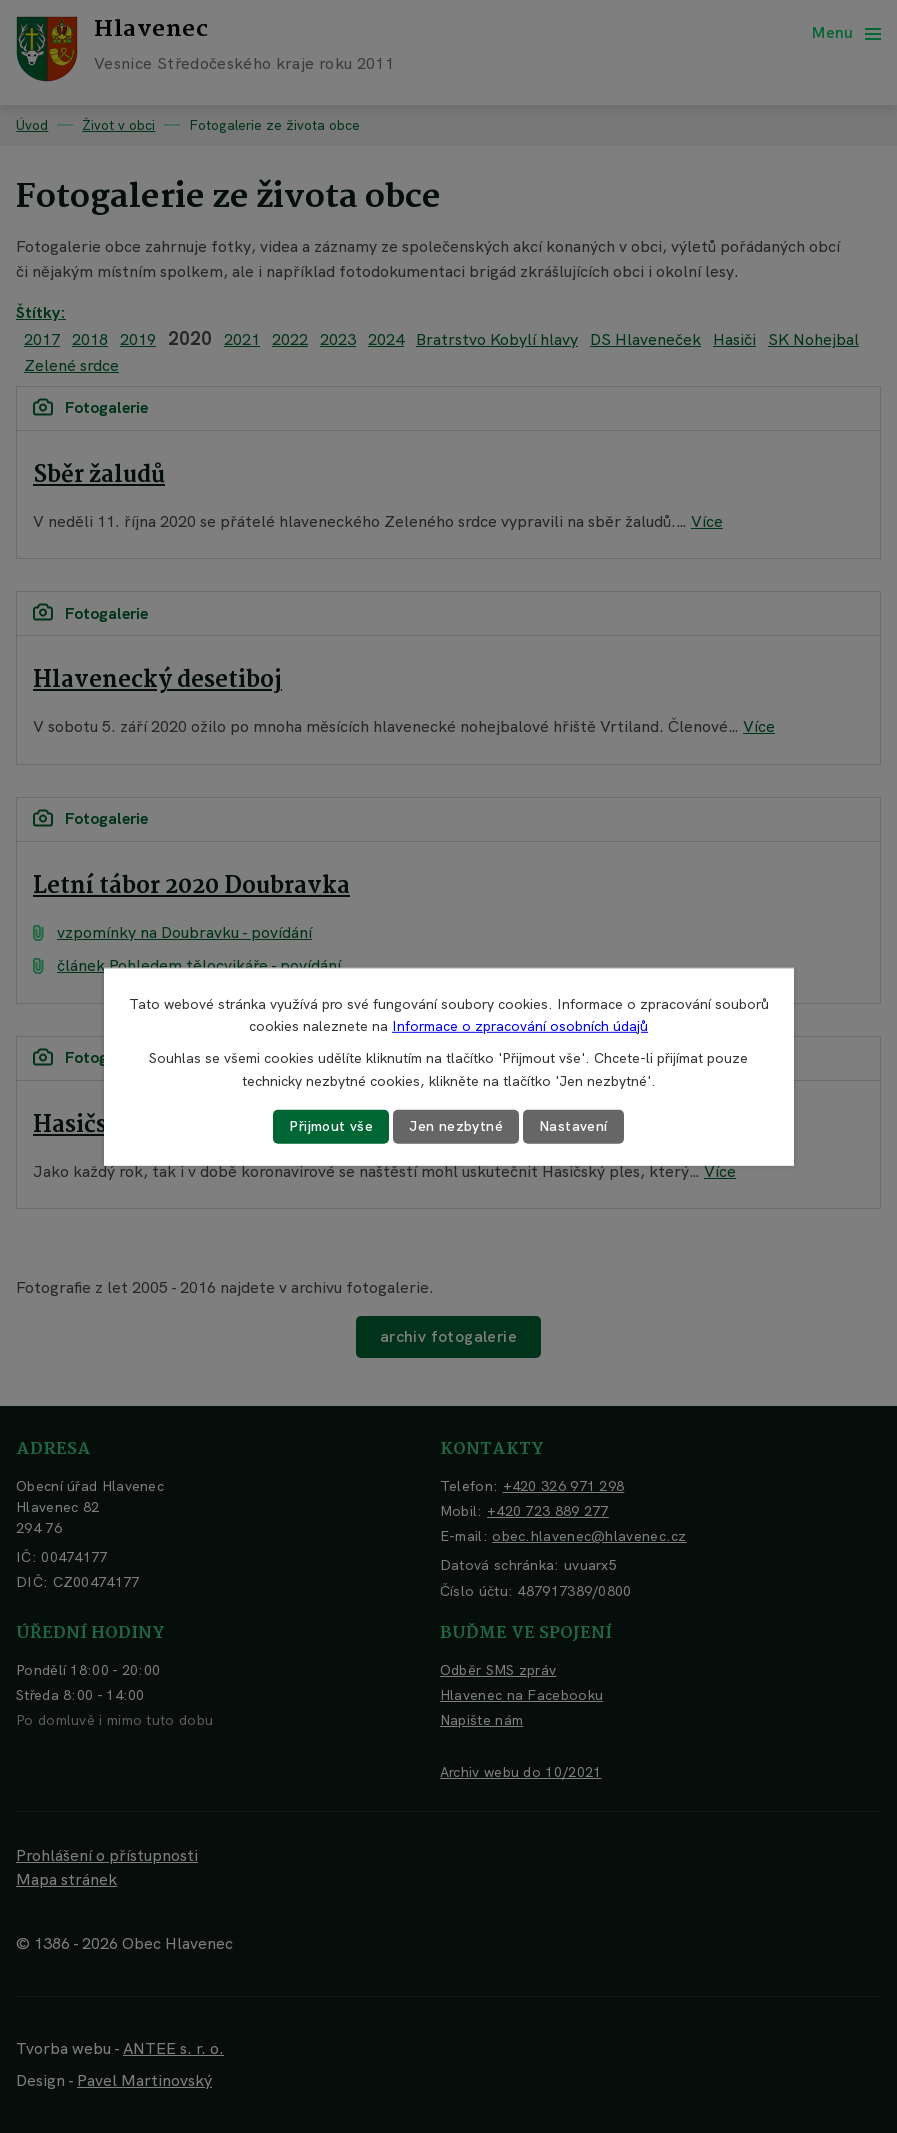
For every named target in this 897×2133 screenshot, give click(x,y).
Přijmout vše (331, 1126)
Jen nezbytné (456, 1126)
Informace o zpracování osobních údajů (520, 1026)
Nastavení (573, 1126)
